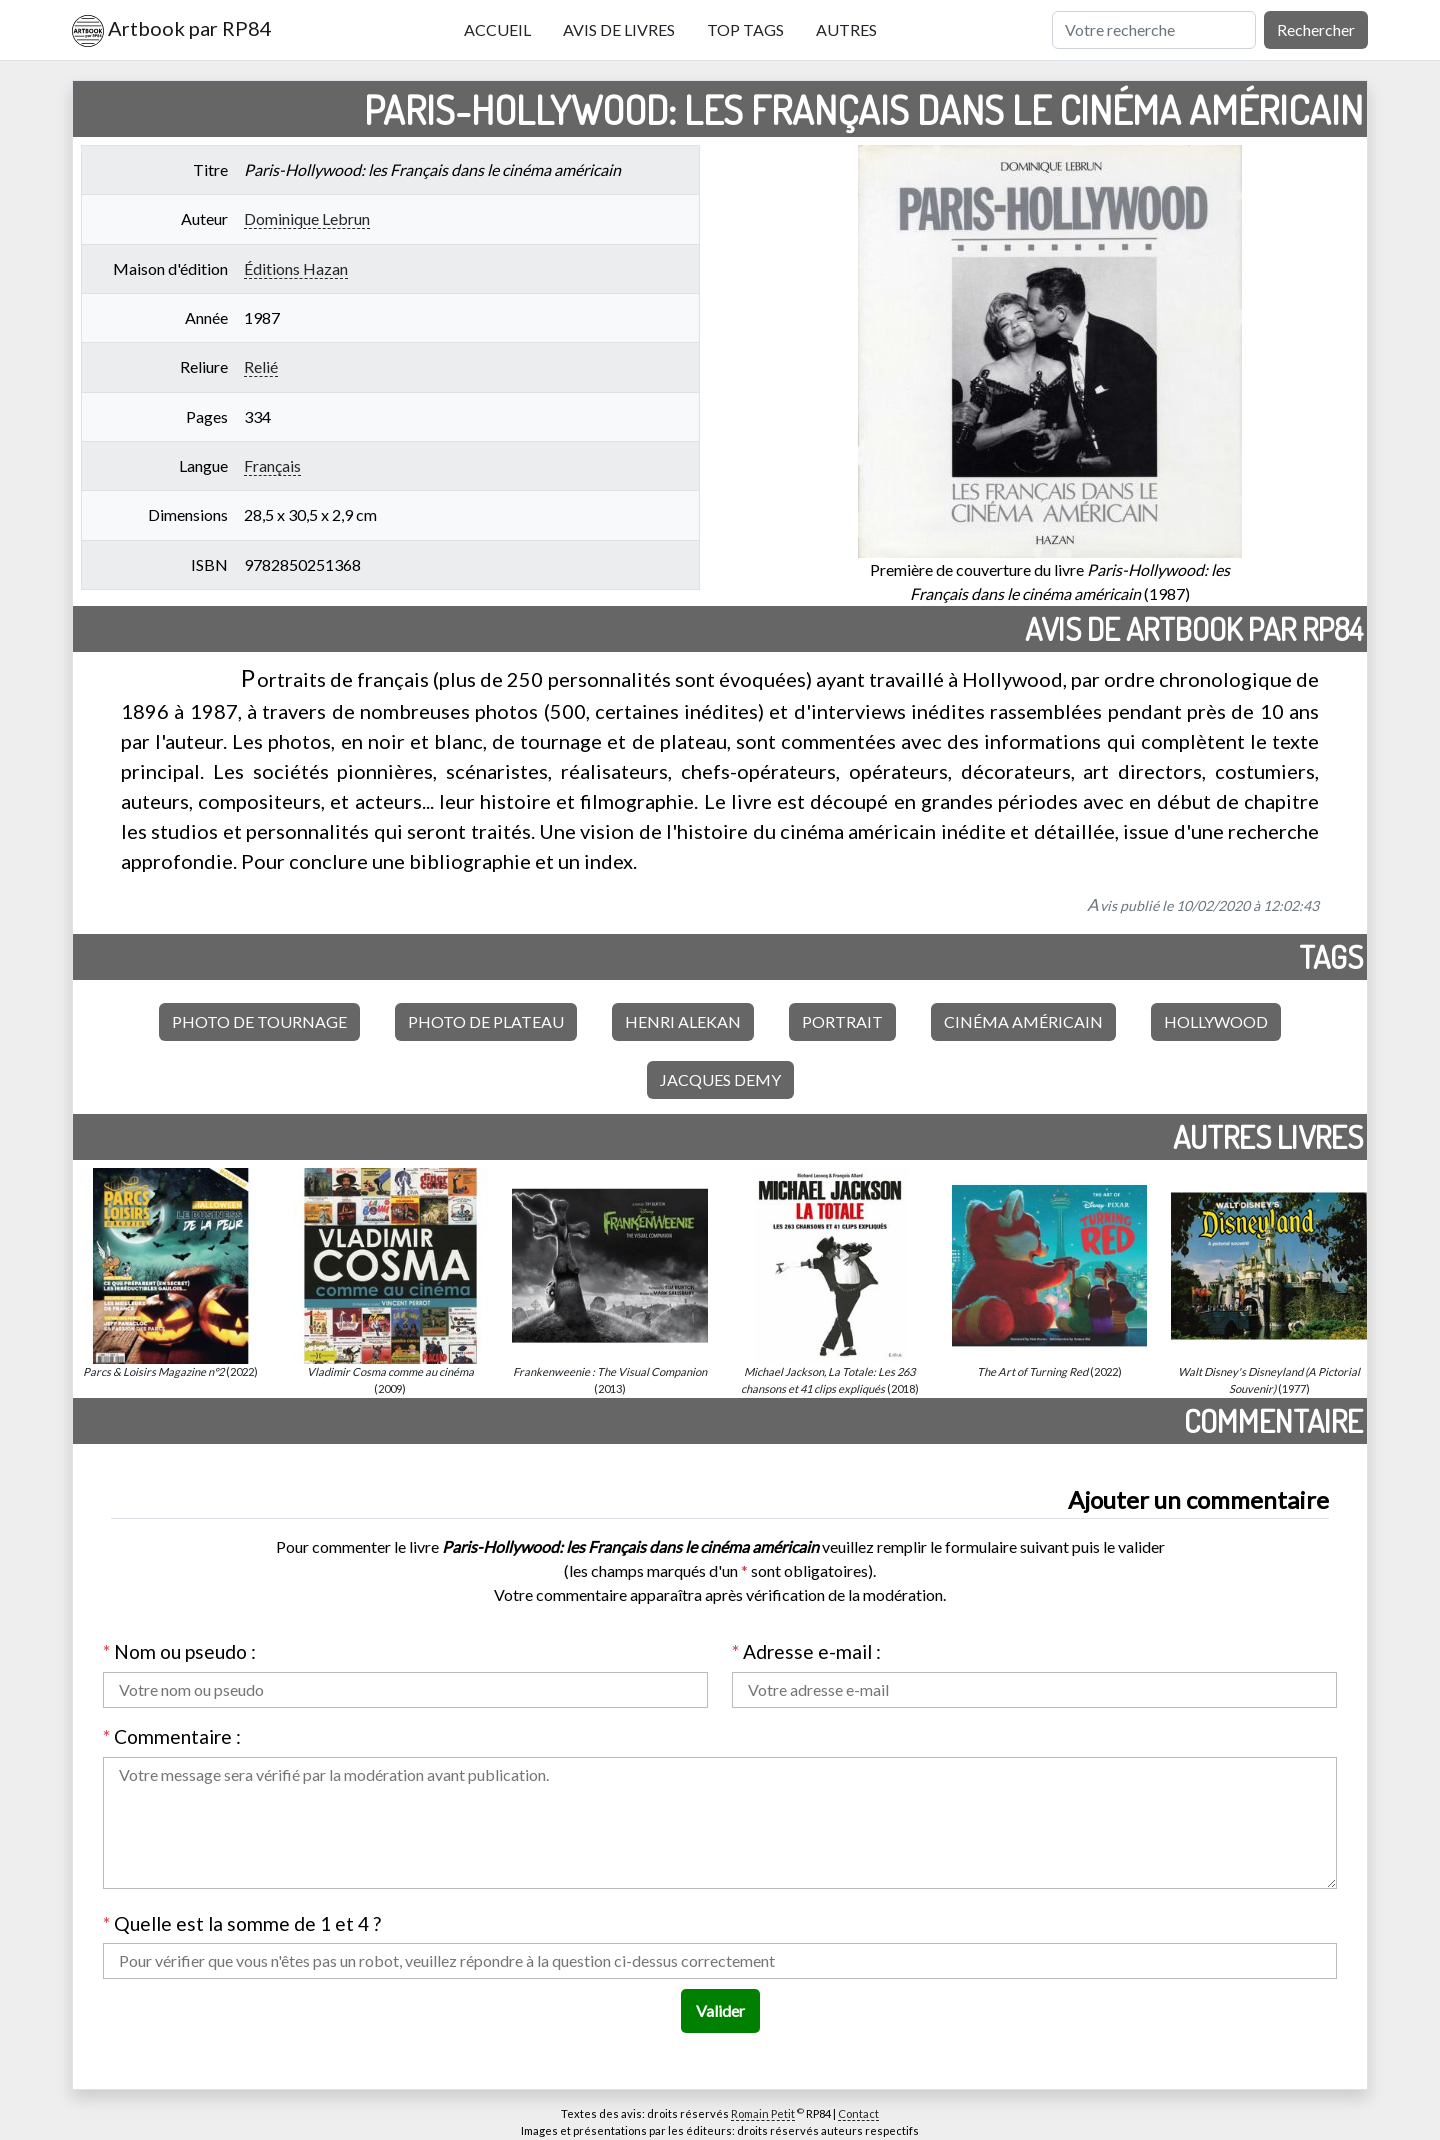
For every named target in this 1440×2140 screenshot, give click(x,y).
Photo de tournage (259, 1021)
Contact (858, 2113)
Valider (720, 2010)
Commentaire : (172, 1736)
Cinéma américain (1023, 1021)
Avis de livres (619, 29)
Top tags (745, 29)
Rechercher (1316, 29)
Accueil (497, 29)
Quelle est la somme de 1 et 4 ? (242, 1923)
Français (272, 465)
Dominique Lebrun (307, 218)
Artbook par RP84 (172, 31)
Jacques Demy (720, 1079)
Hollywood (1216, 1021)
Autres (846, 29)
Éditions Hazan (296, 268)
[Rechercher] (1154, 30)
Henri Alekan (683, 1021)
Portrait (842, 1021)
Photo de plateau (486, 1021)
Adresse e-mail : (806, 1651)
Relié (261, 366)
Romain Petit (763, 2113)
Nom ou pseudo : (179, 1651)
